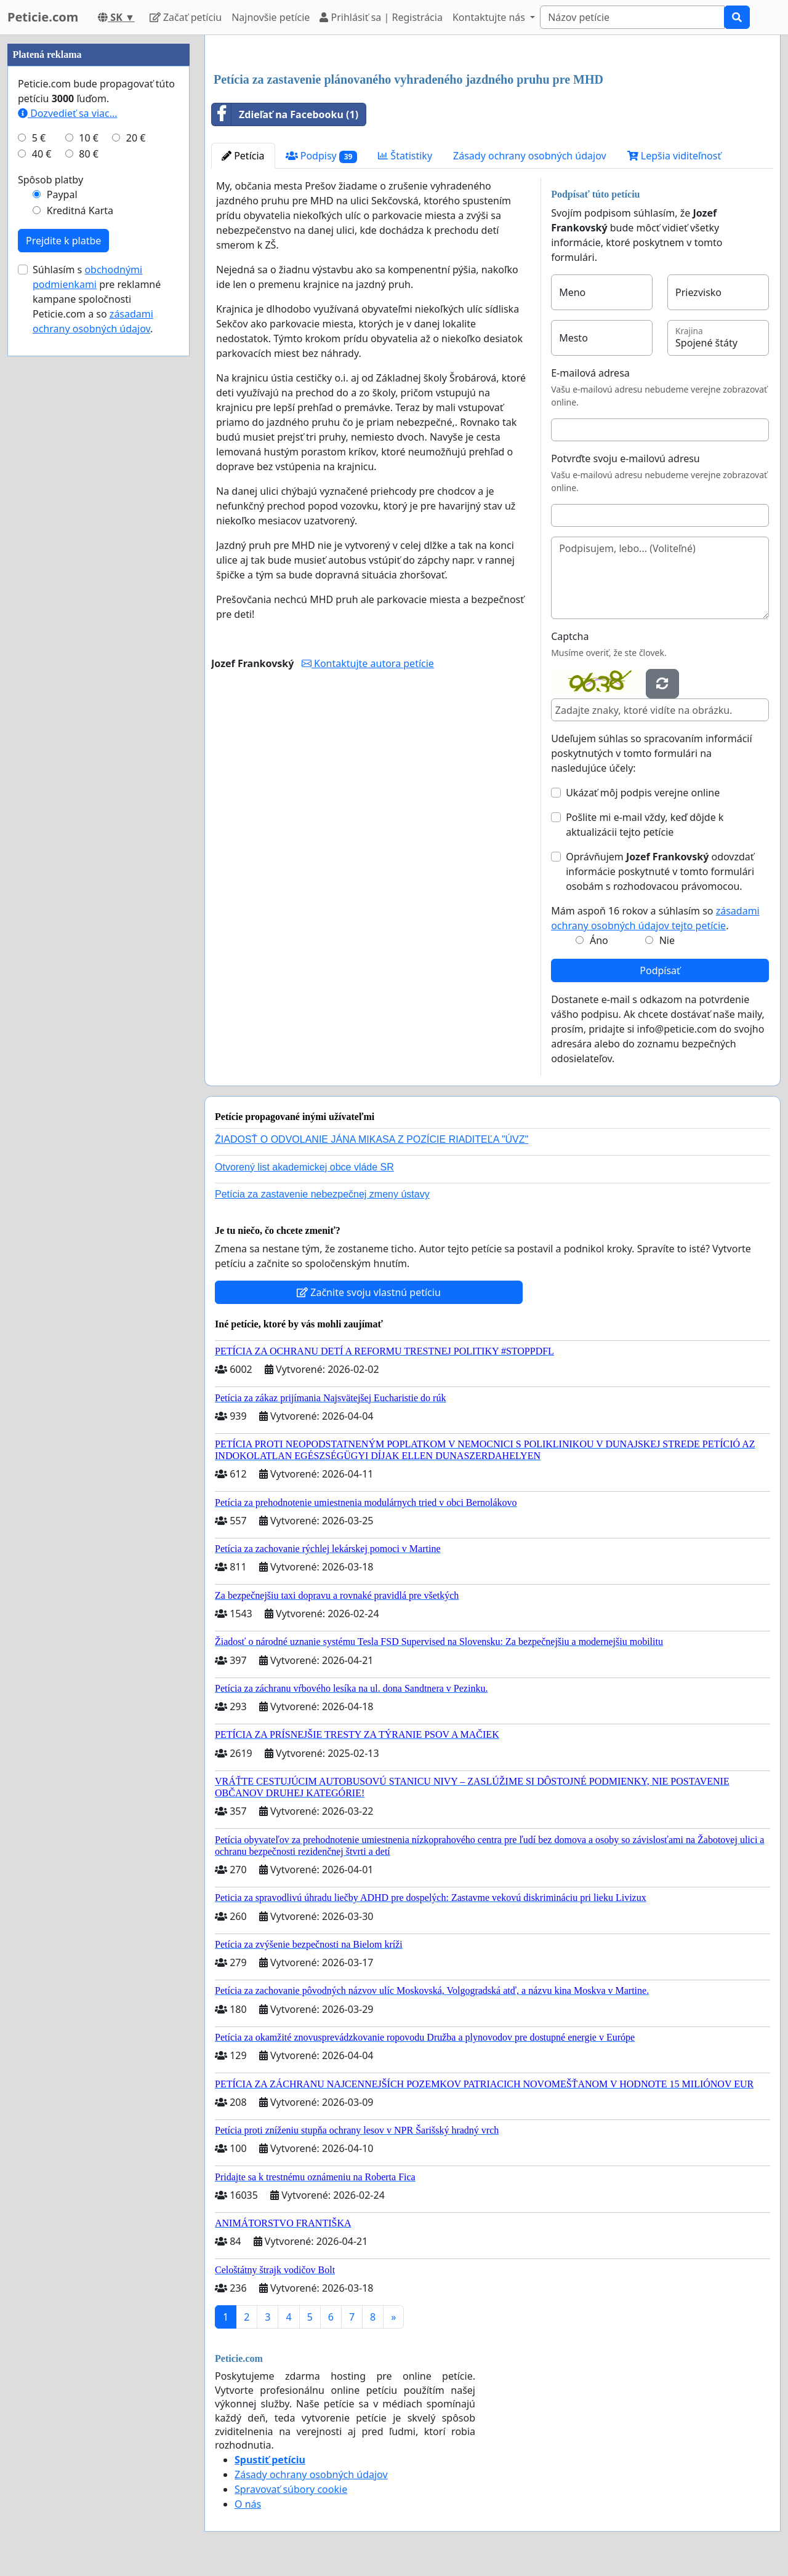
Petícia (243, 155)
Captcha (570, 636)
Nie (667, 940)
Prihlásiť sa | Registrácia (381, 17)
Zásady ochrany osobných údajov (529, 155)
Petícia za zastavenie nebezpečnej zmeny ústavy (322, 1194)
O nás (248, 2504)
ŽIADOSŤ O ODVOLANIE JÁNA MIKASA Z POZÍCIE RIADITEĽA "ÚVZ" (371, 1139)
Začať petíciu (186, 17)
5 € (39, 138)
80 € (88, 154)
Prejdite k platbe (63, 240)
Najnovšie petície (270, 17)
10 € (88, 138)
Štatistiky (405, 155)
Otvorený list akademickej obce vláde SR (304, 1167)
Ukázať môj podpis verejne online (643, 792)
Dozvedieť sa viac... (68, 113)
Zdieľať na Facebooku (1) (285, 114)
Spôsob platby (50, 179)
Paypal (62, 194)
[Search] (632, 17)
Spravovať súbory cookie (291, 2489)
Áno (599, 940)
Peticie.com (42, 17)
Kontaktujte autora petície (368, 663)
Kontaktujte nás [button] (490, 17)
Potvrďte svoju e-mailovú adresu (625, 458)
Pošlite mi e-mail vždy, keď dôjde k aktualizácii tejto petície (644, 824)
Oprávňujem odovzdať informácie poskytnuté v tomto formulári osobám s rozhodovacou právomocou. (660, 871)
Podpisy (322, 156)
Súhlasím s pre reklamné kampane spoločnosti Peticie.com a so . (97, 299)
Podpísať (660, 970)
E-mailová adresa (590, 373)
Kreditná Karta (80, 210)
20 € (136, 138)
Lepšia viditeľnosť (674, 155)
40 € (42, 154)
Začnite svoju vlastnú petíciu (369, 1292)
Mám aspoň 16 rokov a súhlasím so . (655, 918)
